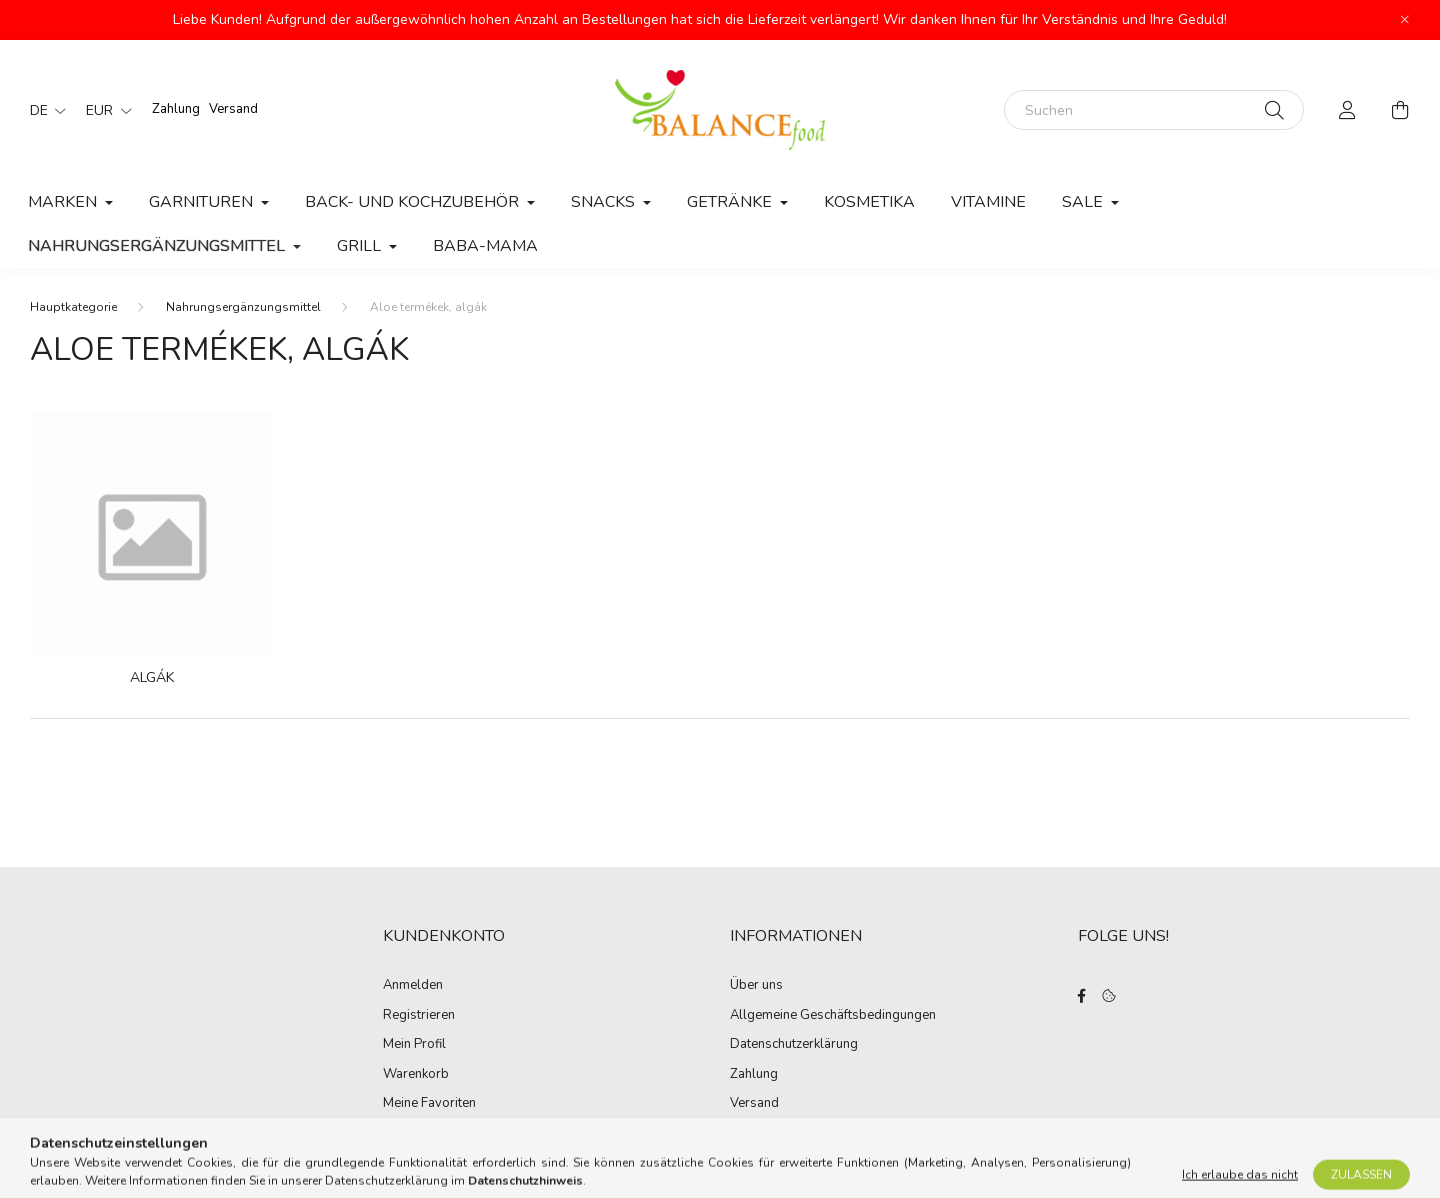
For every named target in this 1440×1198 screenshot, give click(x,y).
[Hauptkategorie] (73, 307)
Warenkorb (416, 1075)
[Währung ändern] (104, 110)
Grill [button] (361, 246)
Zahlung (176, 109)
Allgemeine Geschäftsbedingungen (833, 1016)
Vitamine (988, 202)
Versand (233, 109)
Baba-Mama (485, 246)
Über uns (756, 986)
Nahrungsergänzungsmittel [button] (158, 246)
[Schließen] (1405, 20)
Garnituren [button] (203, 202)
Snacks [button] (605, 202)
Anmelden (413, 986)
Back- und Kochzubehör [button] (414, 202)
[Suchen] (1154, 110)
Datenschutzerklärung (794, 1045)
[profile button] (1348, 110)
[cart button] (1400, 110)
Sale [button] (1084, 202)
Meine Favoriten (429, 1104)
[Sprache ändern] (43, 110)
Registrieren (419, 1016)
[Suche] (1274, 110)
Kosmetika (869, 202)
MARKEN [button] (64, 202)
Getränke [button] (731, 202)
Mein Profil (414, 1045)
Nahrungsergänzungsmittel (243, 307)
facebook (1082, 996)
